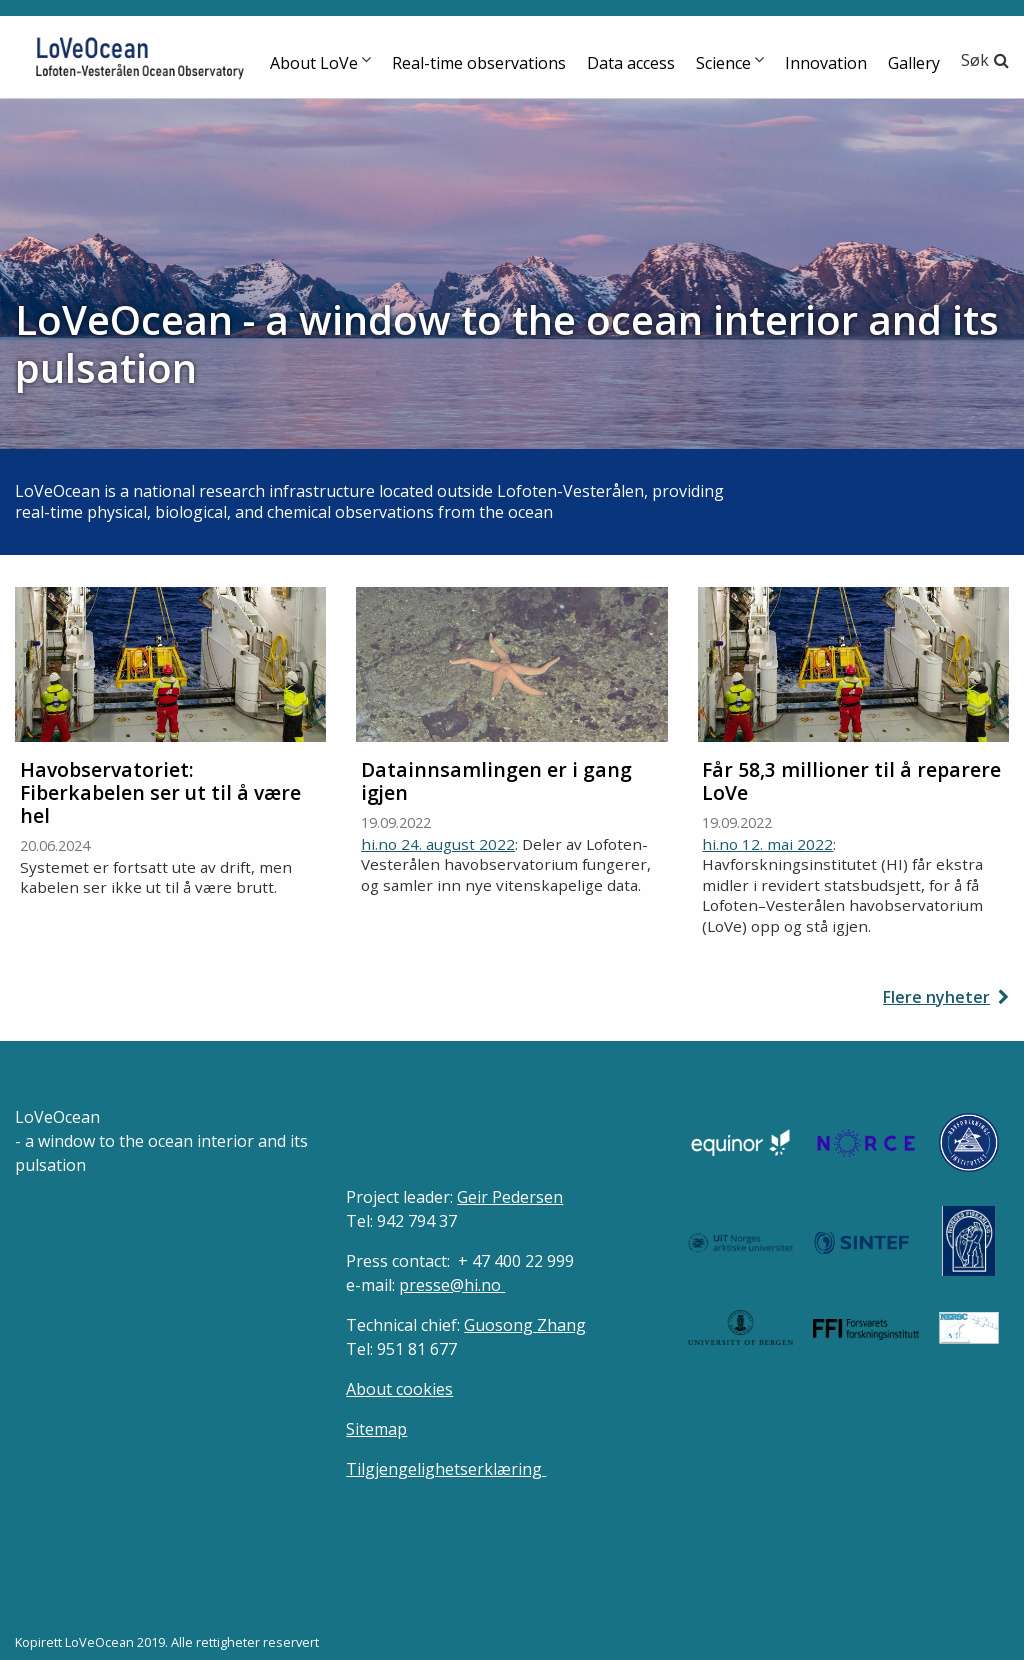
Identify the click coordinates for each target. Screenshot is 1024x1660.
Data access (631, 63)
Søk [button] (975, 60)
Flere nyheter (936, 997)
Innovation (826, 63)
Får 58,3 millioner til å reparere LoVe (851, 781)
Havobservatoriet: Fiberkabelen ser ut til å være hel (160, 792)
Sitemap (376, 1429)
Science (723, 63)
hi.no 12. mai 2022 (767, 844)
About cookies (399, 1389)
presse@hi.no (452, 1285)
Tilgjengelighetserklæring (446, 1469)
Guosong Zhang (525, 1325)
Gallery (914, 63)
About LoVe (314, 63)
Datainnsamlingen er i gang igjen (496, 781)
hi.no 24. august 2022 (438, 844)
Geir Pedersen (510, 1197)
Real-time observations (479, 63)
